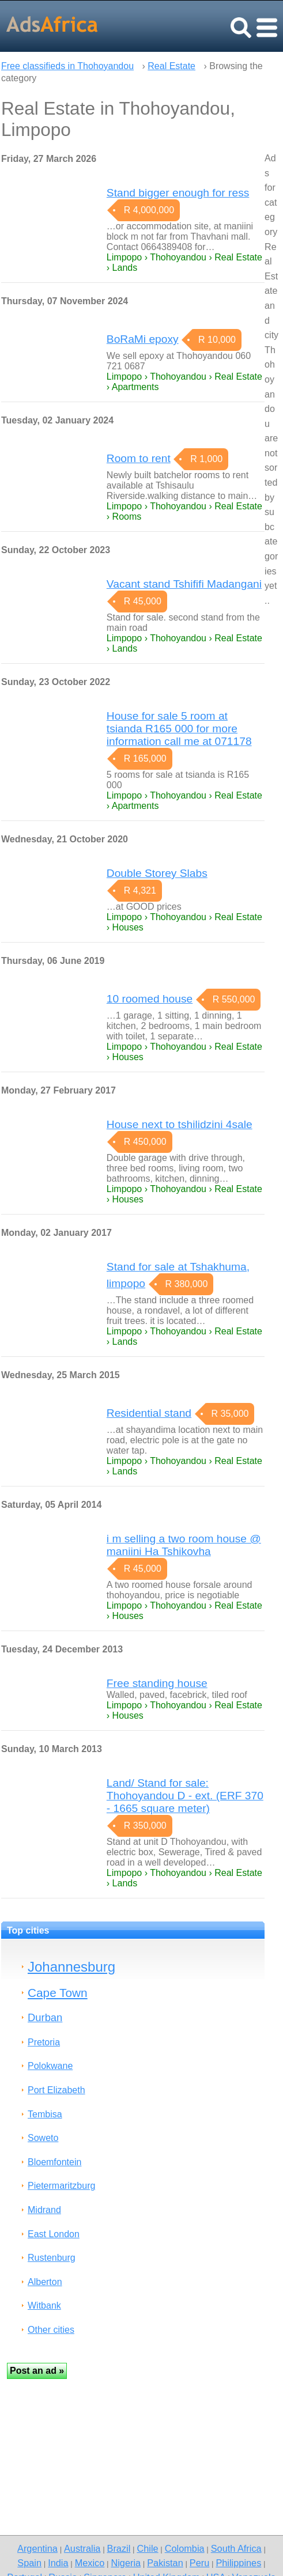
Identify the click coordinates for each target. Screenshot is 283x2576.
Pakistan (165, 2563)
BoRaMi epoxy (143, 339)
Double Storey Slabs (157, 873)
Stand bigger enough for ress (178, 193)
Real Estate (171, 66)
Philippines (238, 2563)
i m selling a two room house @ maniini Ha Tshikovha (184, 1545)
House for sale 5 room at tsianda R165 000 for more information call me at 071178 (179, 728)
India (58, 2563)
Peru (199, 2563)
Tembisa (45, 2114)
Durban (45, 2017)
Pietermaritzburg (61, 2186)
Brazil (119, 2548)
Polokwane (50, 2066)
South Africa (236, 2548)
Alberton (45, 2282)
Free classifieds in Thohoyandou (67, 66)
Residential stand (149, 1413)
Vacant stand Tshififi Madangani (184, 584)
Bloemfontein (54, 2162)
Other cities (51, 2330)
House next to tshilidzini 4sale (179, 1124)
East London (54, 2234)
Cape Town (58, 1992)
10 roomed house (150, 999)
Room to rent (139, 458)
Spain (29, 2563)
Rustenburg (52, 2258)
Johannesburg (71, 1966)
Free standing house (157, 1683)
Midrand (44, 2210)
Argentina (37, 2548)
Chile (147, 2548)
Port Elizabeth (56, 2090)
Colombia (185, 2548)
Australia (82, 2548)
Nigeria (126, 2563)
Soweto (43, 2138)
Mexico (90, 2563)
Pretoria (44, 2042)
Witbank (44, 2305)
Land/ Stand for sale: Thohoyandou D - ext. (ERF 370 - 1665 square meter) (185, 1795)
